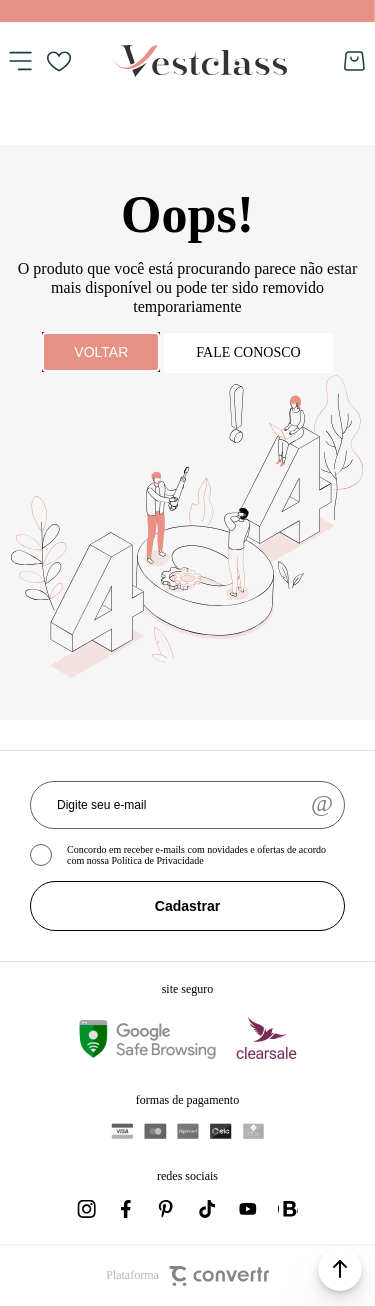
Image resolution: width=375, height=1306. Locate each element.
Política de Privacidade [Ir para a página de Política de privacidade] (157, 860)
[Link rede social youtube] (248, 1209)
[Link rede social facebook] (128, 1209)
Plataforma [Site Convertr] (187, 1276)
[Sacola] (355, 61)
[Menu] (20, 61)
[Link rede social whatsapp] (288, 1209)
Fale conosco (248, 352)
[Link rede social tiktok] (208, 1209)
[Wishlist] (59, 61)
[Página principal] (199, 61)
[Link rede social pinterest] (168, 1209)
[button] (340, 1269)
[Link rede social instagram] (88, 1209)
